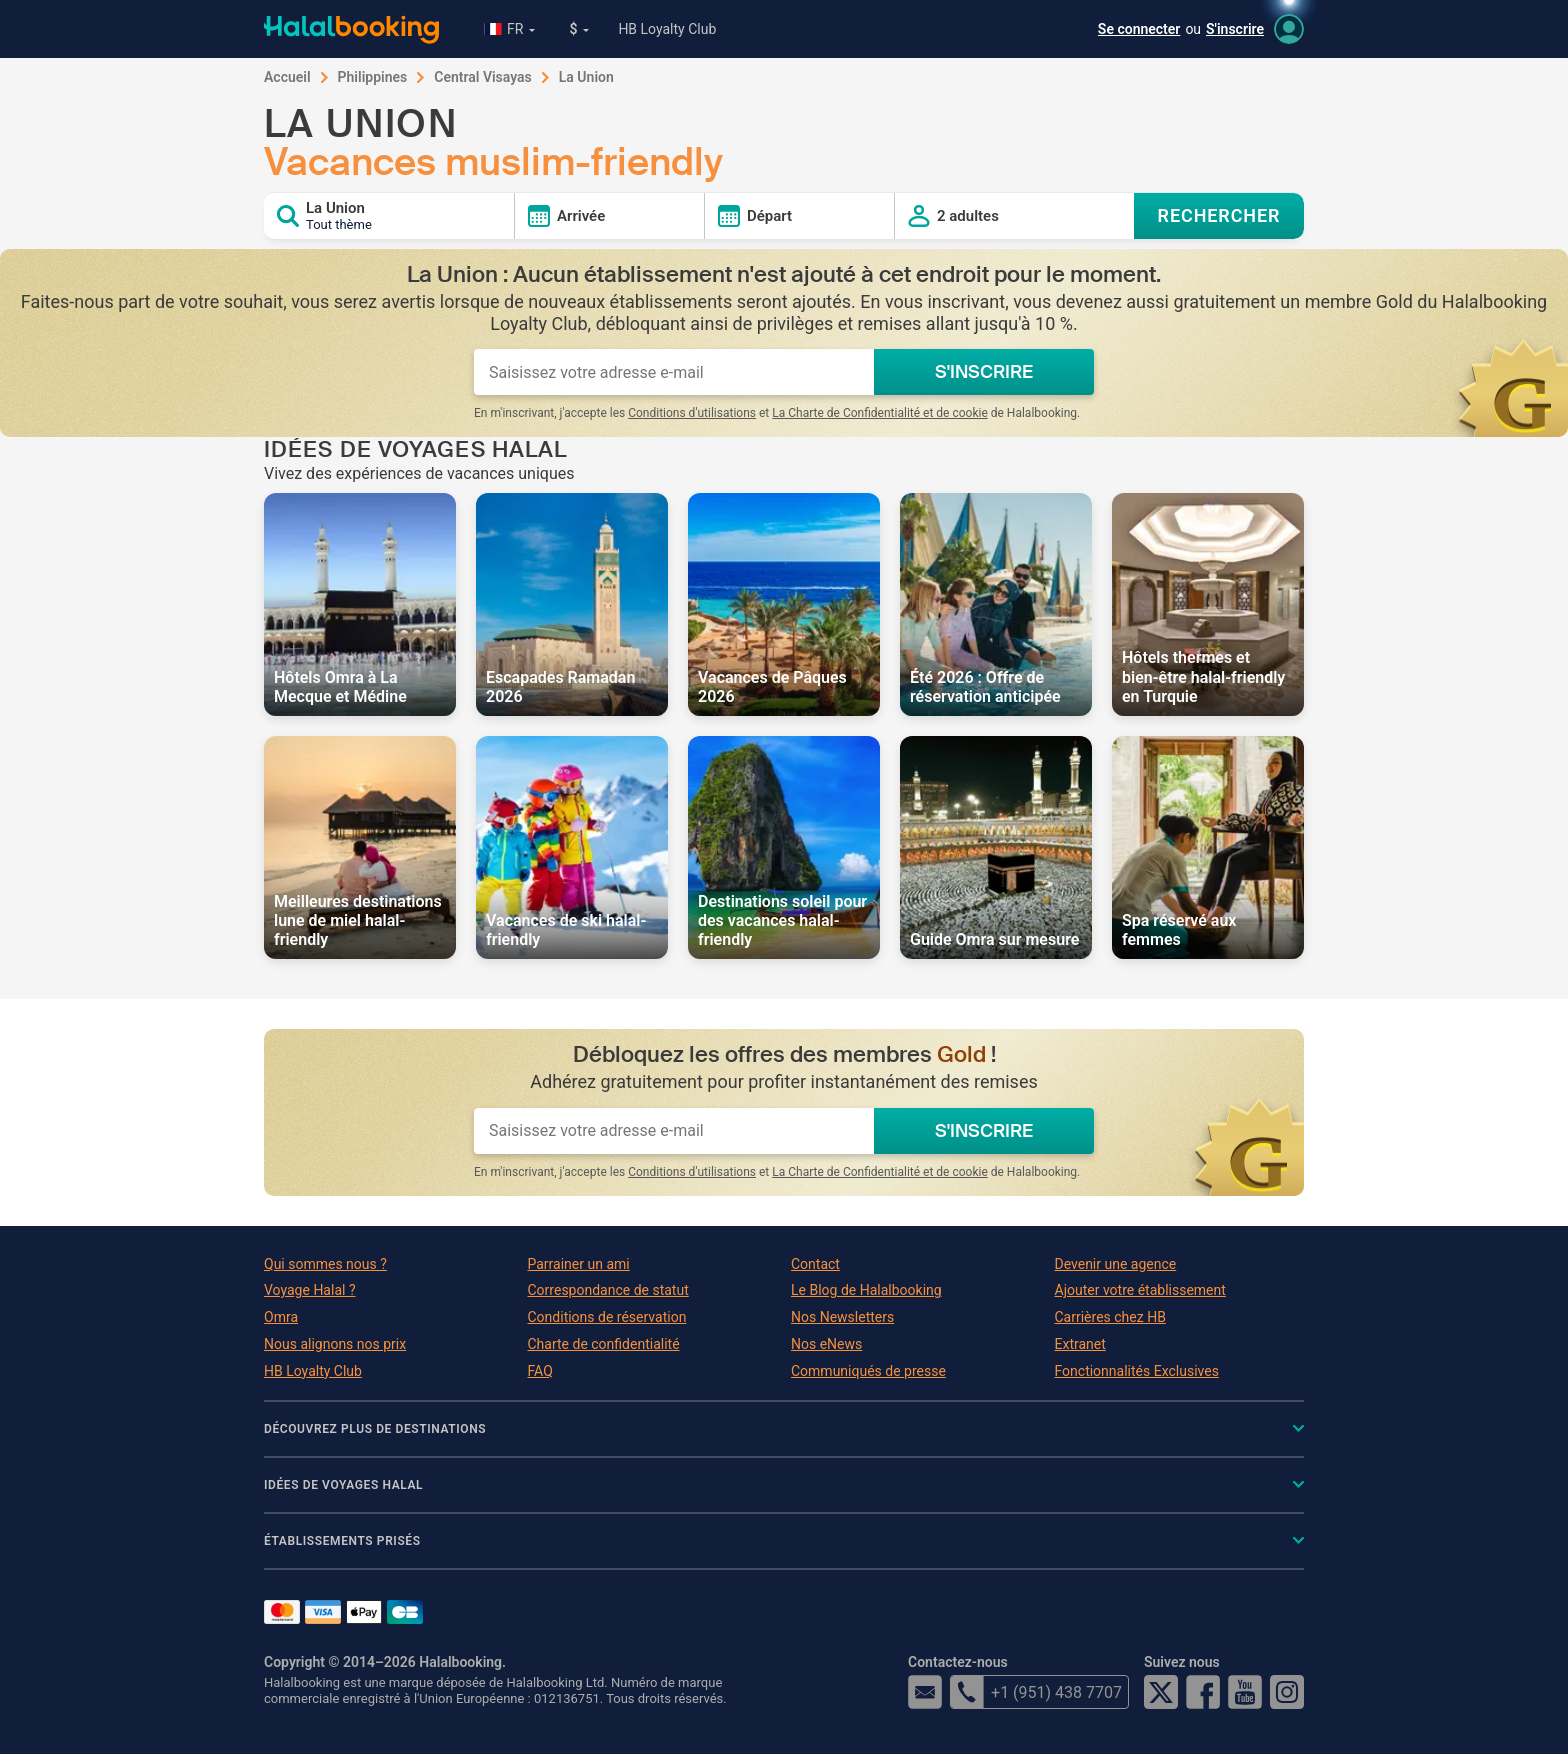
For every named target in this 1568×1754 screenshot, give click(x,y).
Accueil (287, 77)
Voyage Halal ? (310, 1290)
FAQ (540, 1371)
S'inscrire (1235, 29)
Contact (815, 1264)
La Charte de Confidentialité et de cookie (880, 413)
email (925, 1692)
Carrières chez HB (1110, 1317)
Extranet (1080, 1344)
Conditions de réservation (607, 1317)
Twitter (1161, 1692)
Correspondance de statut (608, 1290)
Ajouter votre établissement (1140, 1290)
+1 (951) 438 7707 (1036, 1692)
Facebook (1203, 1692)
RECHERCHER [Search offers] (1219, 215)
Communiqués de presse (868, 1371)
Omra (281, 1317)
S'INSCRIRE (984, 372)
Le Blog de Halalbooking (866, 1290)
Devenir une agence (1116, 1264)
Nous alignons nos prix (335, 1344)
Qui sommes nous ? (325, 1264)
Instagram (1287, 1692)
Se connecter (1139, 29)
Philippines (373, 77)
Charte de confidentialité (604, 1344)
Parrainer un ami (579, 1264)
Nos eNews (826, 1344)
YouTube (1245, 1692)
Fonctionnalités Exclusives (1137, 1371)
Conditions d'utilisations (692, 413)
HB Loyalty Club (667, 29)
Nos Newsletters (842, 1317)
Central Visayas (483, 77)
